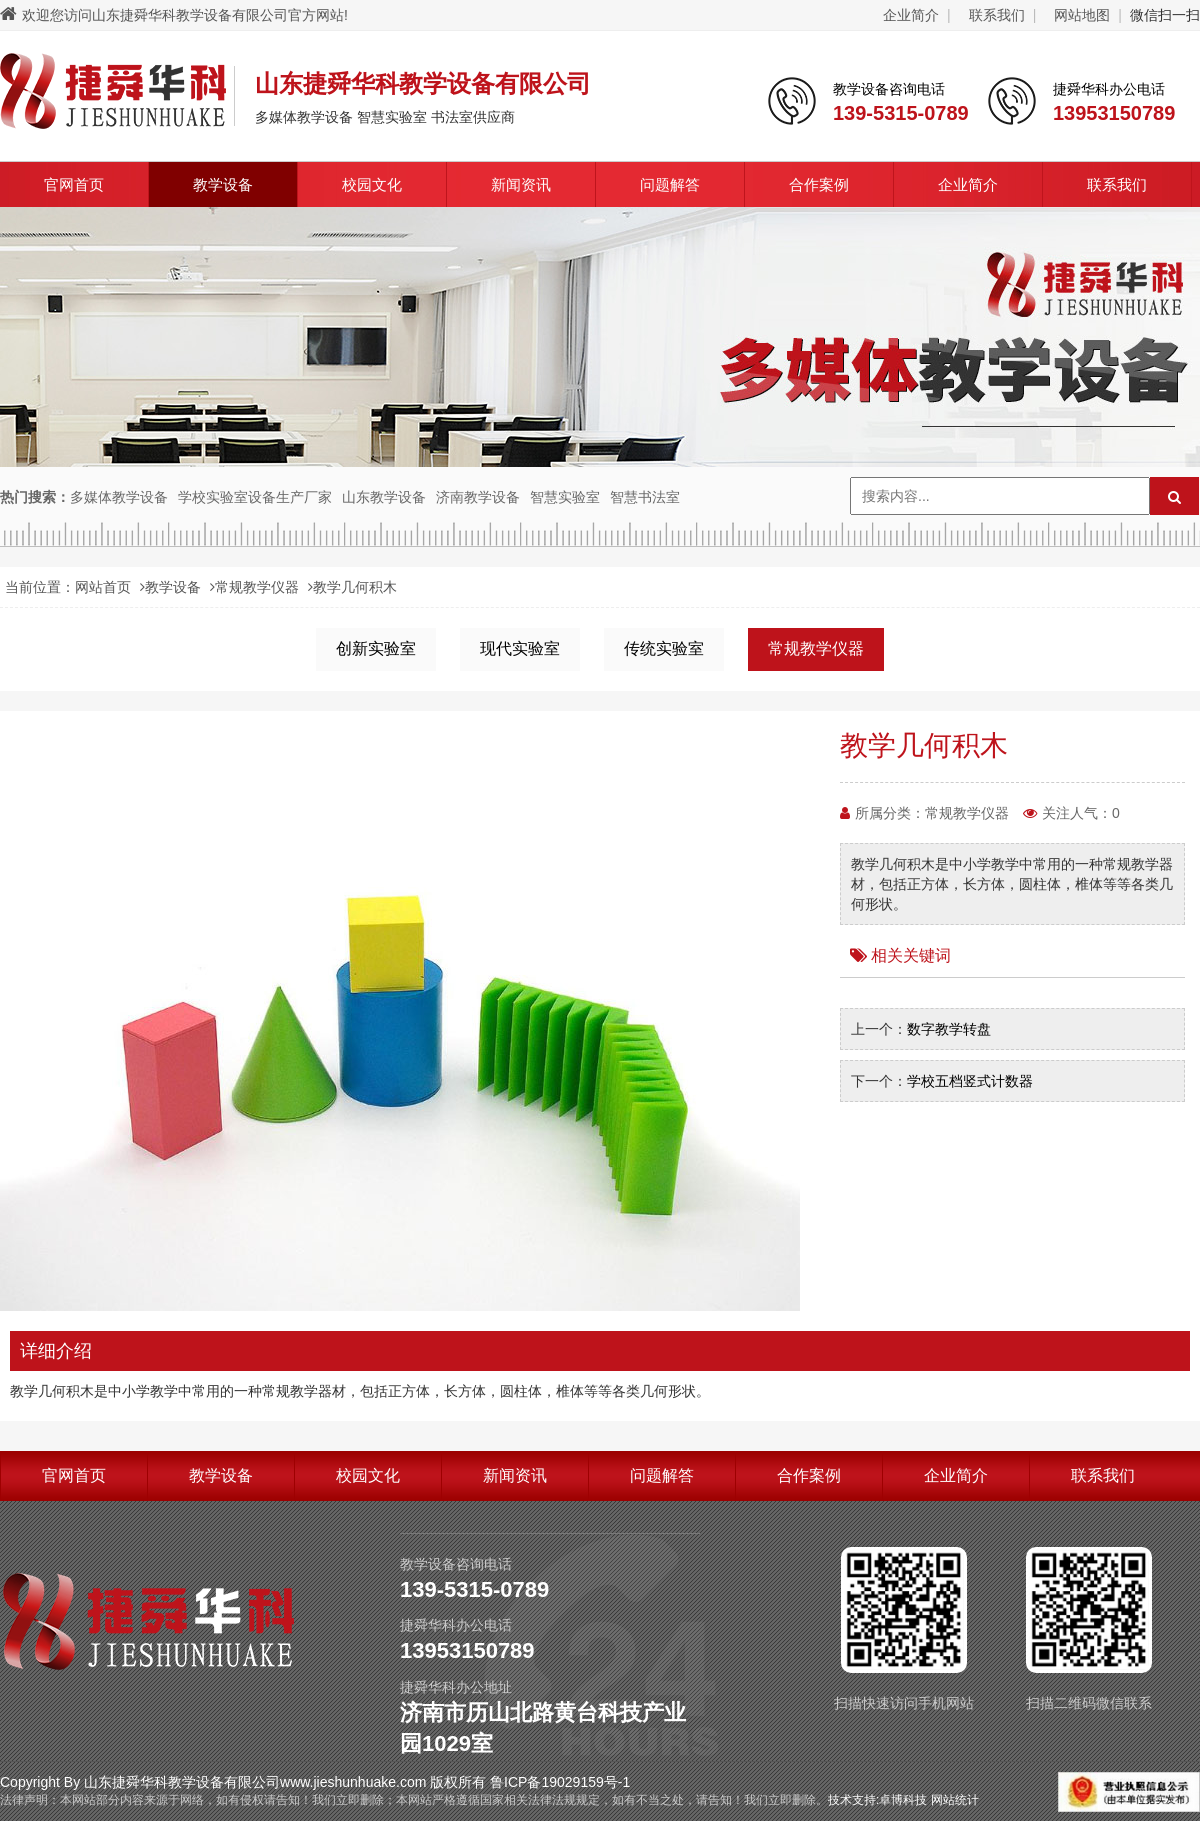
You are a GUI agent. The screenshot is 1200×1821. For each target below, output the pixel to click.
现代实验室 (520, 648)
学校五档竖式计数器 (970, 1081)
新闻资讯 (521, 184)
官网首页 (74, 184)
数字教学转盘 (949, 1029)
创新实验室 (376, 648)
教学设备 (223, 184)
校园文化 (372, 184)
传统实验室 (664, 648)
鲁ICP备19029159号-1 (560, 1782)
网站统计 (955, 1800)
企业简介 (911, 15)
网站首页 (103, 587)
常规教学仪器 (257, 587)
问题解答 (670, 184)
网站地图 (1082, 15)
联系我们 (997, 15)
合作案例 (819, 184)
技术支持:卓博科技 (877, 1800)
